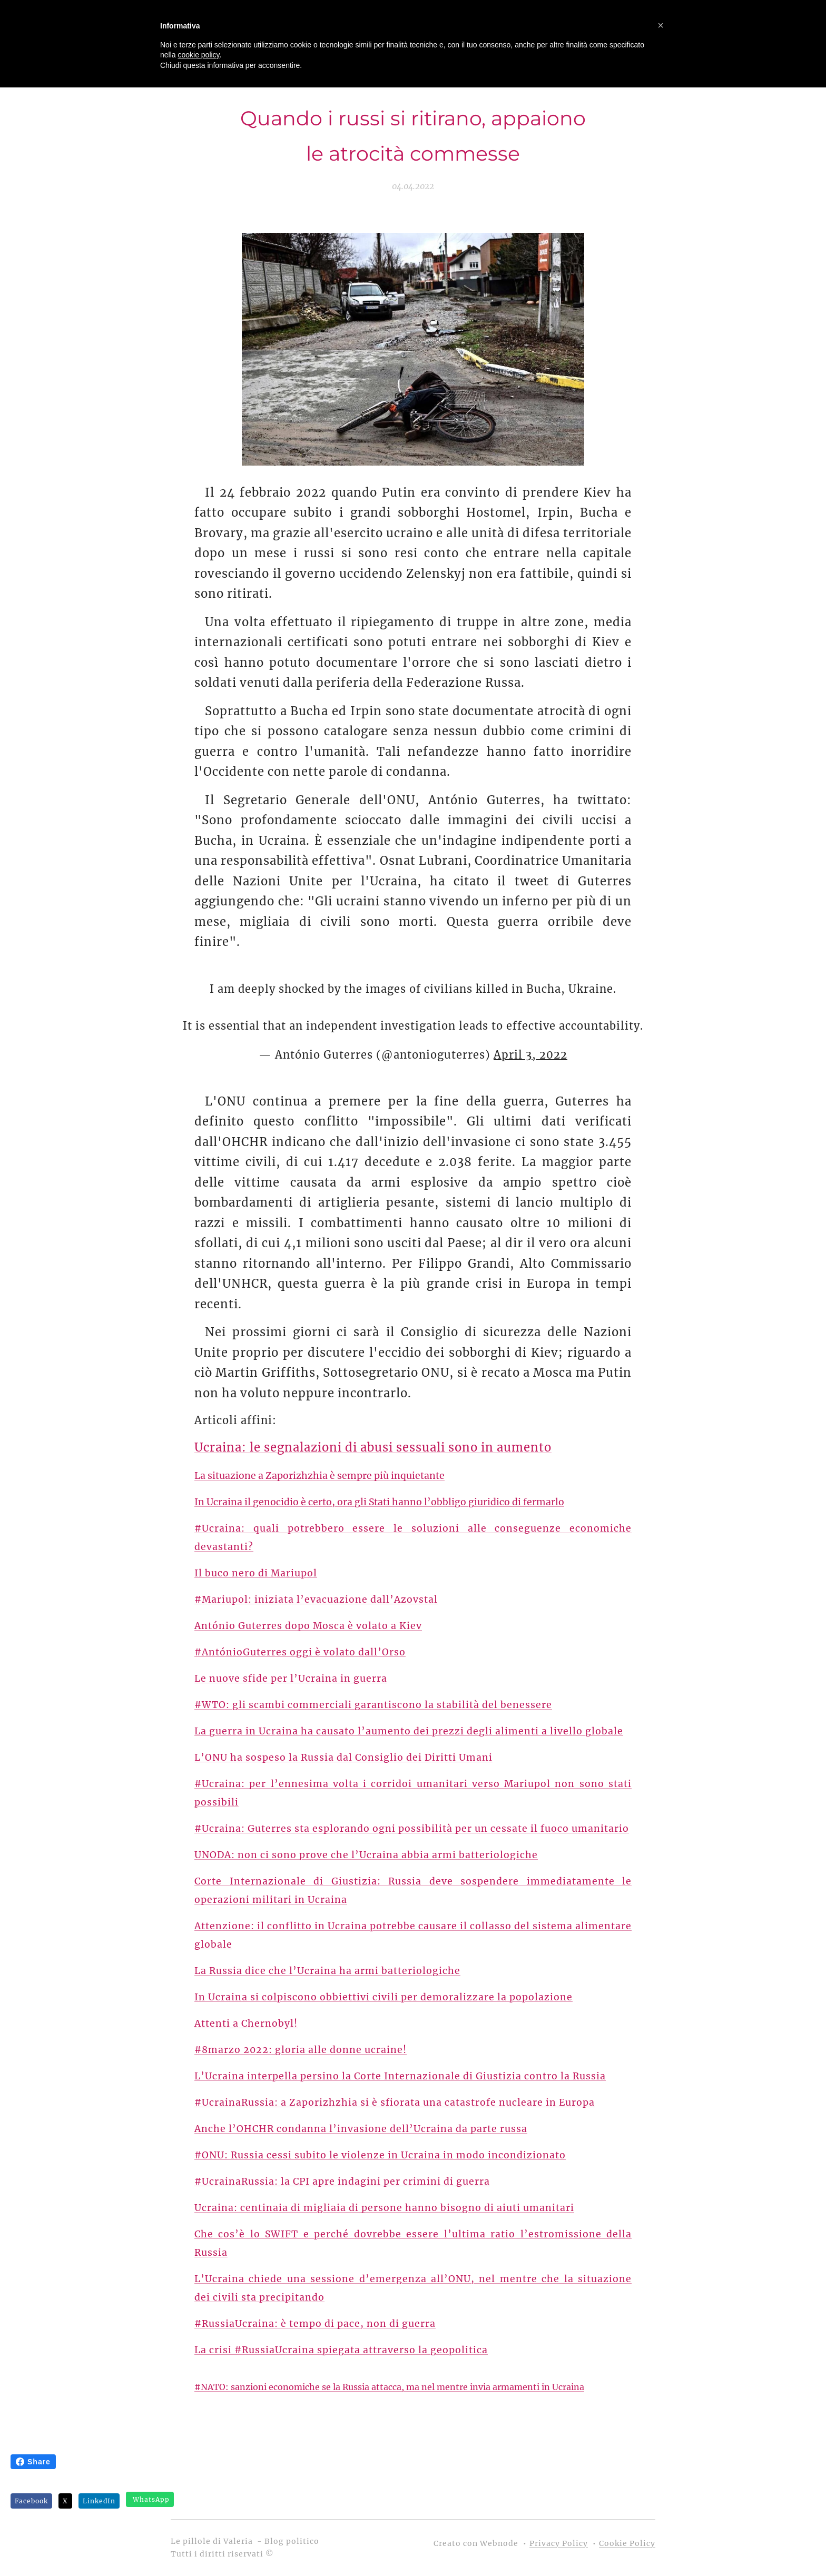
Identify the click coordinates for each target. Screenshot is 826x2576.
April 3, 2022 (530, 1054)
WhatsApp (151, 2499)
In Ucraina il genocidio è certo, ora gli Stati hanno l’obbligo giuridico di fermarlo (379, 1502)
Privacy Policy (558, 2543)
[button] (660, 25)
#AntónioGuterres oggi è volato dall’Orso (300, 1652)
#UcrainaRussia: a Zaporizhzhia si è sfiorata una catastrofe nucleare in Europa (394, 2102)
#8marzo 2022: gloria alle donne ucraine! (300, 2050)
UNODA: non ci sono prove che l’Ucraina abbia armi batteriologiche (366, 1855)
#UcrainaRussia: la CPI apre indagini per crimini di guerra (342, 2181)
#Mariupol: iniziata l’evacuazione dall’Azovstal (316, 1599)
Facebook (31, 2501)
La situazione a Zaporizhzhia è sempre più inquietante (319, 1476)
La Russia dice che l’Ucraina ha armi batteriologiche (327, 1971)
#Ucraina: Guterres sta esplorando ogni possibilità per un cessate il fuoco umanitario (411, 1828)
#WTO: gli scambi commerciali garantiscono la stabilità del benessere (373, 1705)
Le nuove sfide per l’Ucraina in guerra (290, 1678)
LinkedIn (99, 2501)
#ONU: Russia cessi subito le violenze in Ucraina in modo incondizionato (380, 2155)
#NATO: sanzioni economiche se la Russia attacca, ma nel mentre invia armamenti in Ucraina (389, 2387)
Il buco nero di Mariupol (255, 1573)
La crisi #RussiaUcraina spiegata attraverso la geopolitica (341, 2350)
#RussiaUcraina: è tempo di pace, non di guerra (315, 2324)
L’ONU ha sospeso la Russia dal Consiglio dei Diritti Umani (343, 1757)
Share (33, 2461)
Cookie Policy (627, 2543)
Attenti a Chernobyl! (246, 2023)
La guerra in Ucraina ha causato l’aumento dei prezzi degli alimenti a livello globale (408, 1731)
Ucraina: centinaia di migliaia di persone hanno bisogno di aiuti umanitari (384, 2208)
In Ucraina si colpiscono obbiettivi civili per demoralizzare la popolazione (383, 1997)
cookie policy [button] (198, 55)
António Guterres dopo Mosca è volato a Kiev (308, 1626)
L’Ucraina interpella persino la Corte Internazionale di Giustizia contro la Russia (400, 2076)
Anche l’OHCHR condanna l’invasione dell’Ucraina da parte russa (360, 2129)
